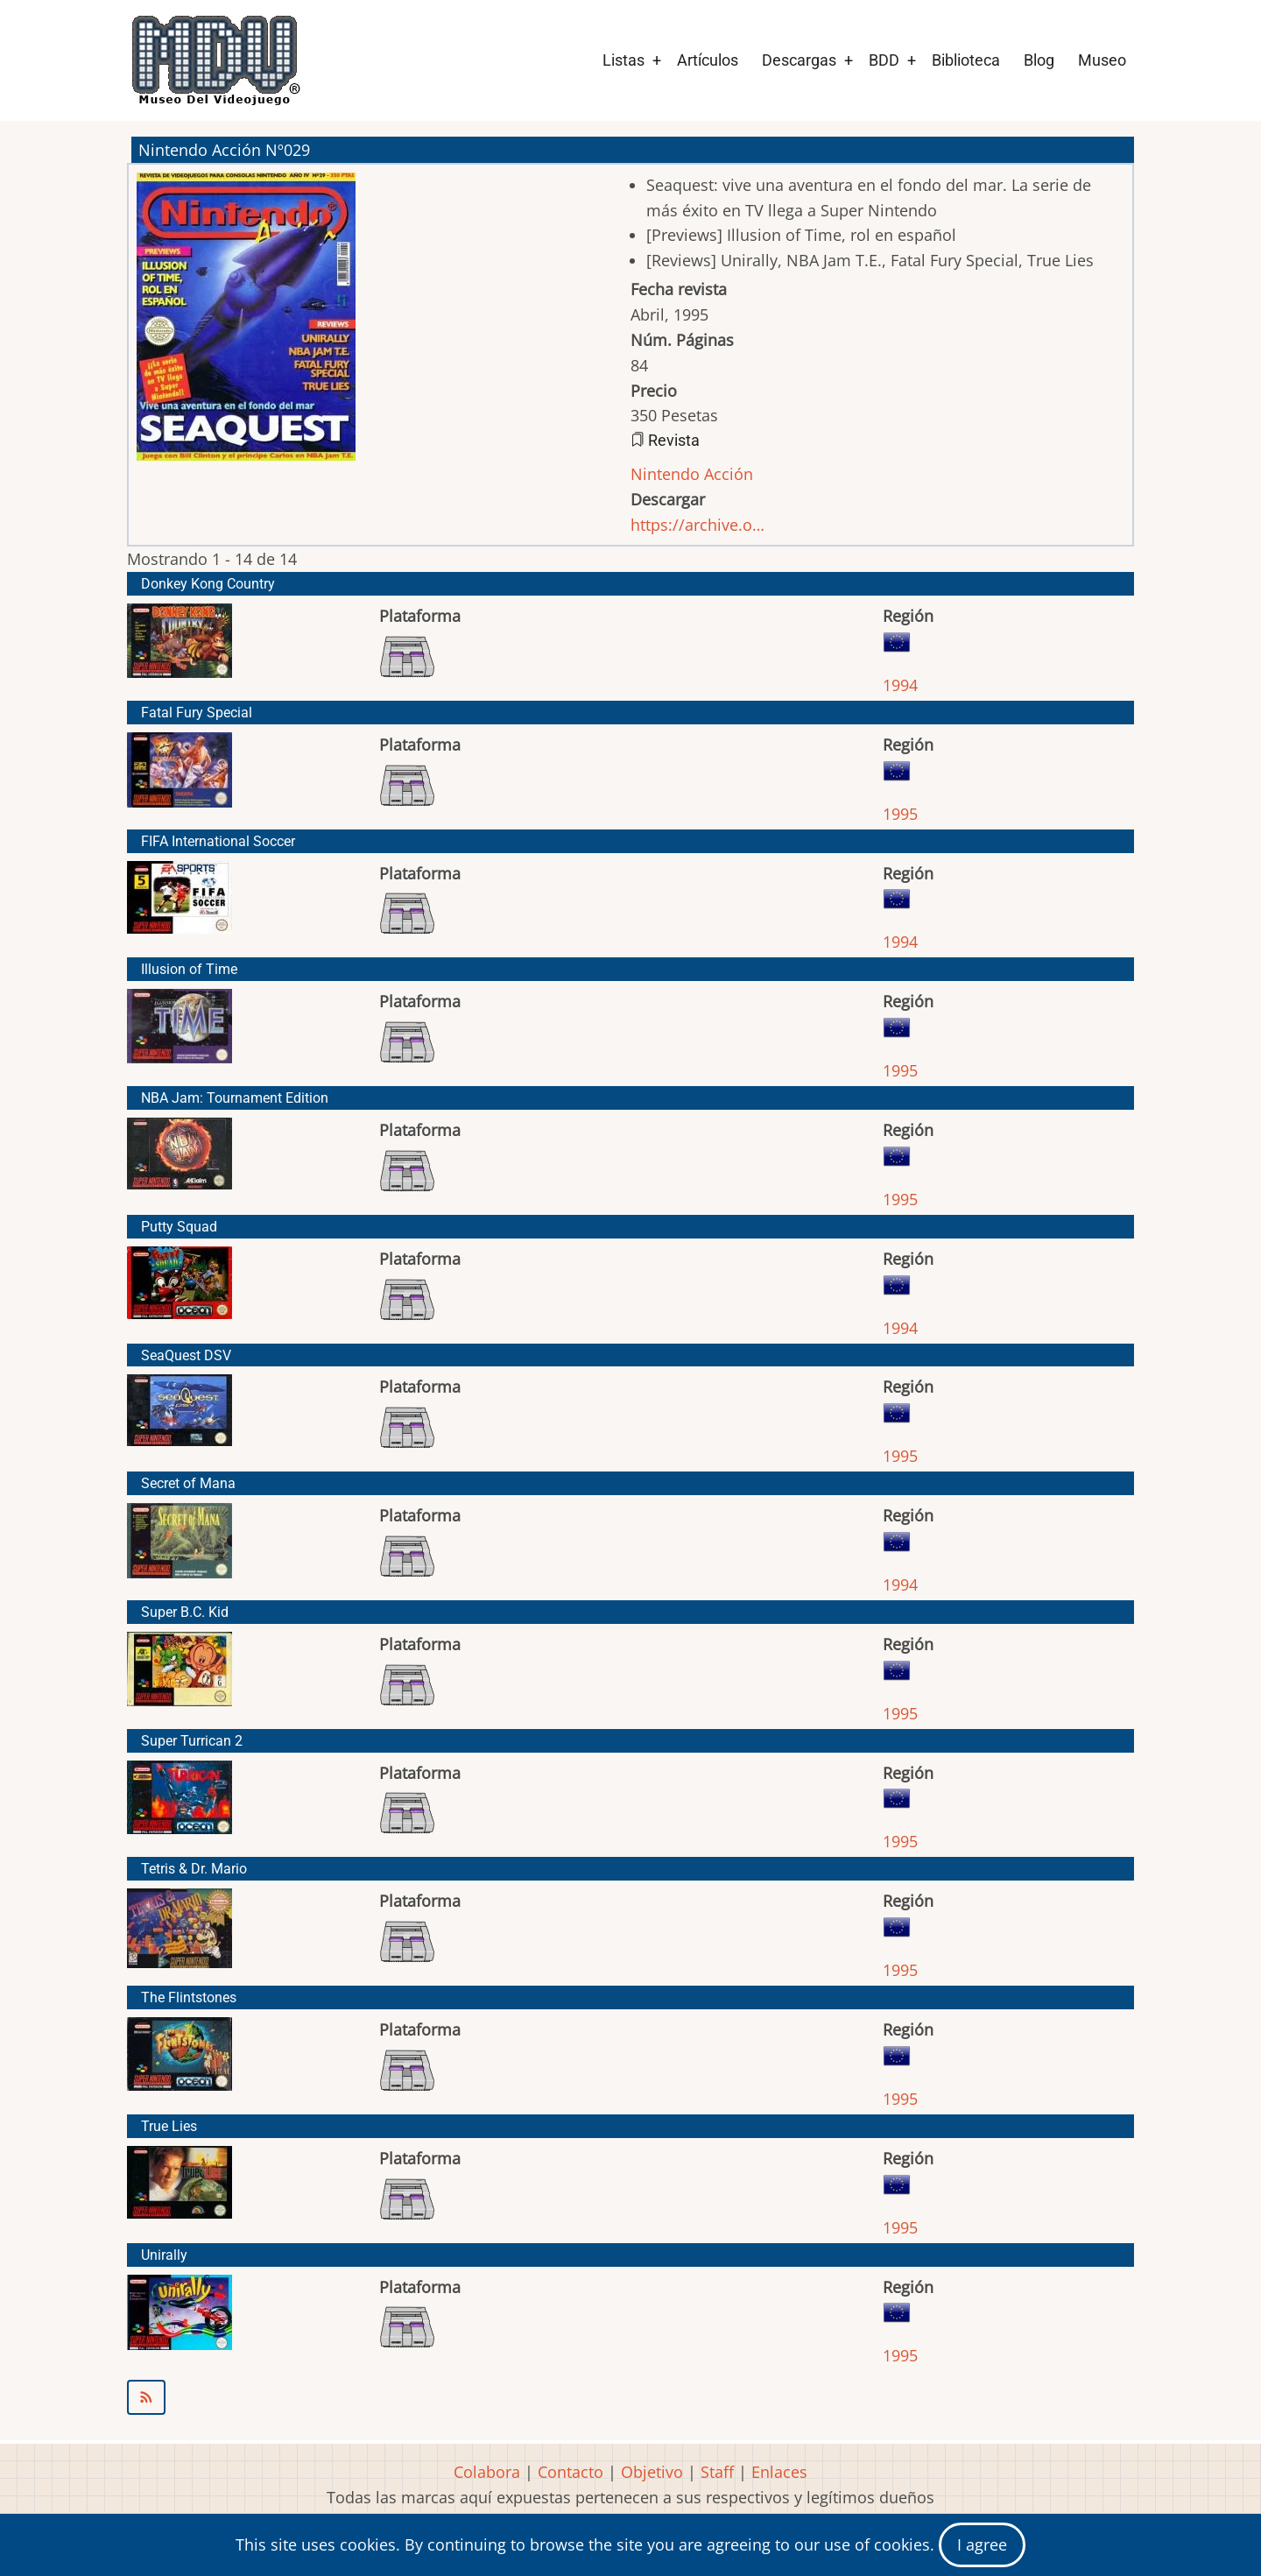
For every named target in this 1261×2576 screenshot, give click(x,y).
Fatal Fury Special (196, 712)
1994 (900, 684)
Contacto (570, 2471)
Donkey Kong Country (208, 583)
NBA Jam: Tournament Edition (234, 1098)
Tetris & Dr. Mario (194, 1868)
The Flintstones (188, 1997)
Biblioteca (966, 60)
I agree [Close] (982, 2544)
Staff (717, 2471)
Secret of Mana (188, 1483)
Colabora (487, 2471)
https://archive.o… (697, 524)
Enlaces (779, 2471)
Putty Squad (179, 1226)
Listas (623, 60)
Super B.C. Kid (185, 1612)
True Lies (169, 2126)
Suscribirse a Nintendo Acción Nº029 (630, 2397)
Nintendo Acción (691, 473)
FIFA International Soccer (218, 841)
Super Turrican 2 (192, 1741)
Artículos (707, 60)
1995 (900, 813)
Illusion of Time (189, 969)
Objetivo (652, 2471)
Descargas (799, 60)
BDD (884, 60)
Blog (1039, 60)
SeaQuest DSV (186, 1355)
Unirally (164, 2255)
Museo (1102, 60)
